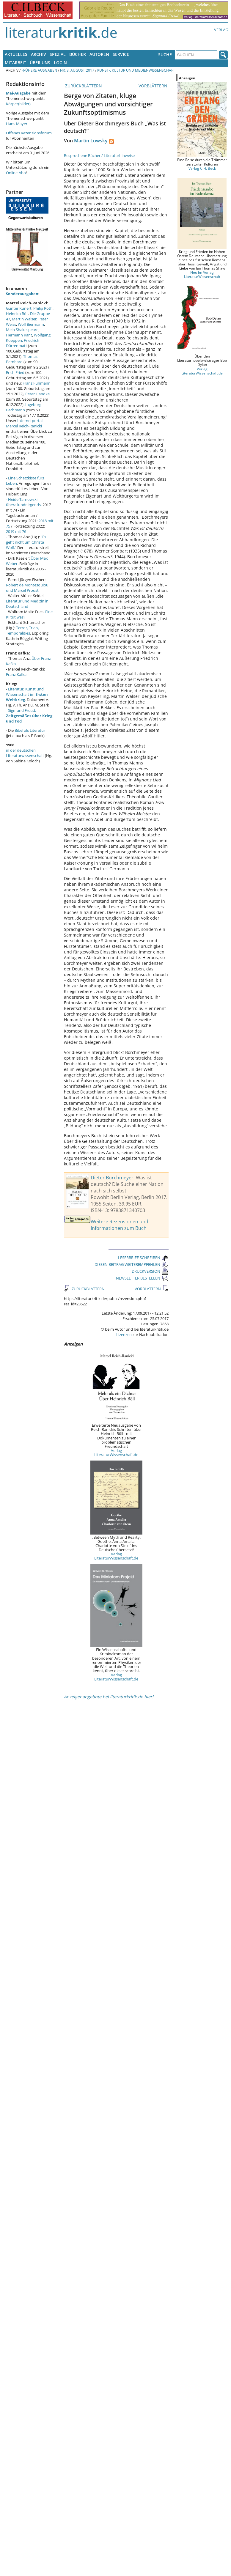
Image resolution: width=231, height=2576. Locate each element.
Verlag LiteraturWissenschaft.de (116, 1452)
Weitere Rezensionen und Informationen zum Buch (119, 1224)
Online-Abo (16, 172)
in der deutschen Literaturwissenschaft (25, 753)
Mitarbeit (15, 62)
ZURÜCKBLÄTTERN (83, 86)
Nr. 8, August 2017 (77, 70)
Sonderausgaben (22, 293)
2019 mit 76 (16, 531)
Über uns (40, 62)
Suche (165, 54)
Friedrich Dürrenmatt (22, 343)
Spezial (58, 54)
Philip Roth (43, 308)
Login (60, 62)
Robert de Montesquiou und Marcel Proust (27, 587)
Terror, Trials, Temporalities (22, 630)
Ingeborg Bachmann (23, 407)
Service (121, 54)
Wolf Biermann (31, 324)
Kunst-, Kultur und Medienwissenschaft (136, 70)
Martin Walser (24, 319)
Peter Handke (37, 393)
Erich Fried (15, 372)
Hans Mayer (16, 123)
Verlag (221, 29)
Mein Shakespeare (22, 329)
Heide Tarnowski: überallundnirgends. (24, 502)
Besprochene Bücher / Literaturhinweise (99, 155)
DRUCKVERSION (150, 1271)
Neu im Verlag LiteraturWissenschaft (202, 274)
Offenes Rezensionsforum (29, 133)
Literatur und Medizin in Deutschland (27, 603)
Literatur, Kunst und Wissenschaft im (27, 694)
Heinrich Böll (17, 313)
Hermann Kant (19, 335)
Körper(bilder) (18, 103)
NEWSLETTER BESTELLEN (142, 1278)
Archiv (38, 54)
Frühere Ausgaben (39, 70)
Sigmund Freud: (29, 716)
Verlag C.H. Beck (202, 168)
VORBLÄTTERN (154, 86)
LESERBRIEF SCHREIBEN (143, 1257)
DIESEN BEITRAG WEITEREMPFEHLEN (132, 1264)
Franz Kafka (16, 674)
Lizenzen (124, 1334)
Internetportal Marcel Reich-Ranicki (24, 423)
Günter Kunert (19, 308)
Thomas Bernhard (21, 359)
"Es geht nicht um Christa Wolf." (26, 542)
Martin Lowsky (91, 140)
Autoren (99, 54)
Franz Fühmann (37, 383)
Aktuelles (16, 54)
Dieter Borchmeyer (112, 1177)
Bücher (77, 54)
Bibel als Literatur (30, 730)
